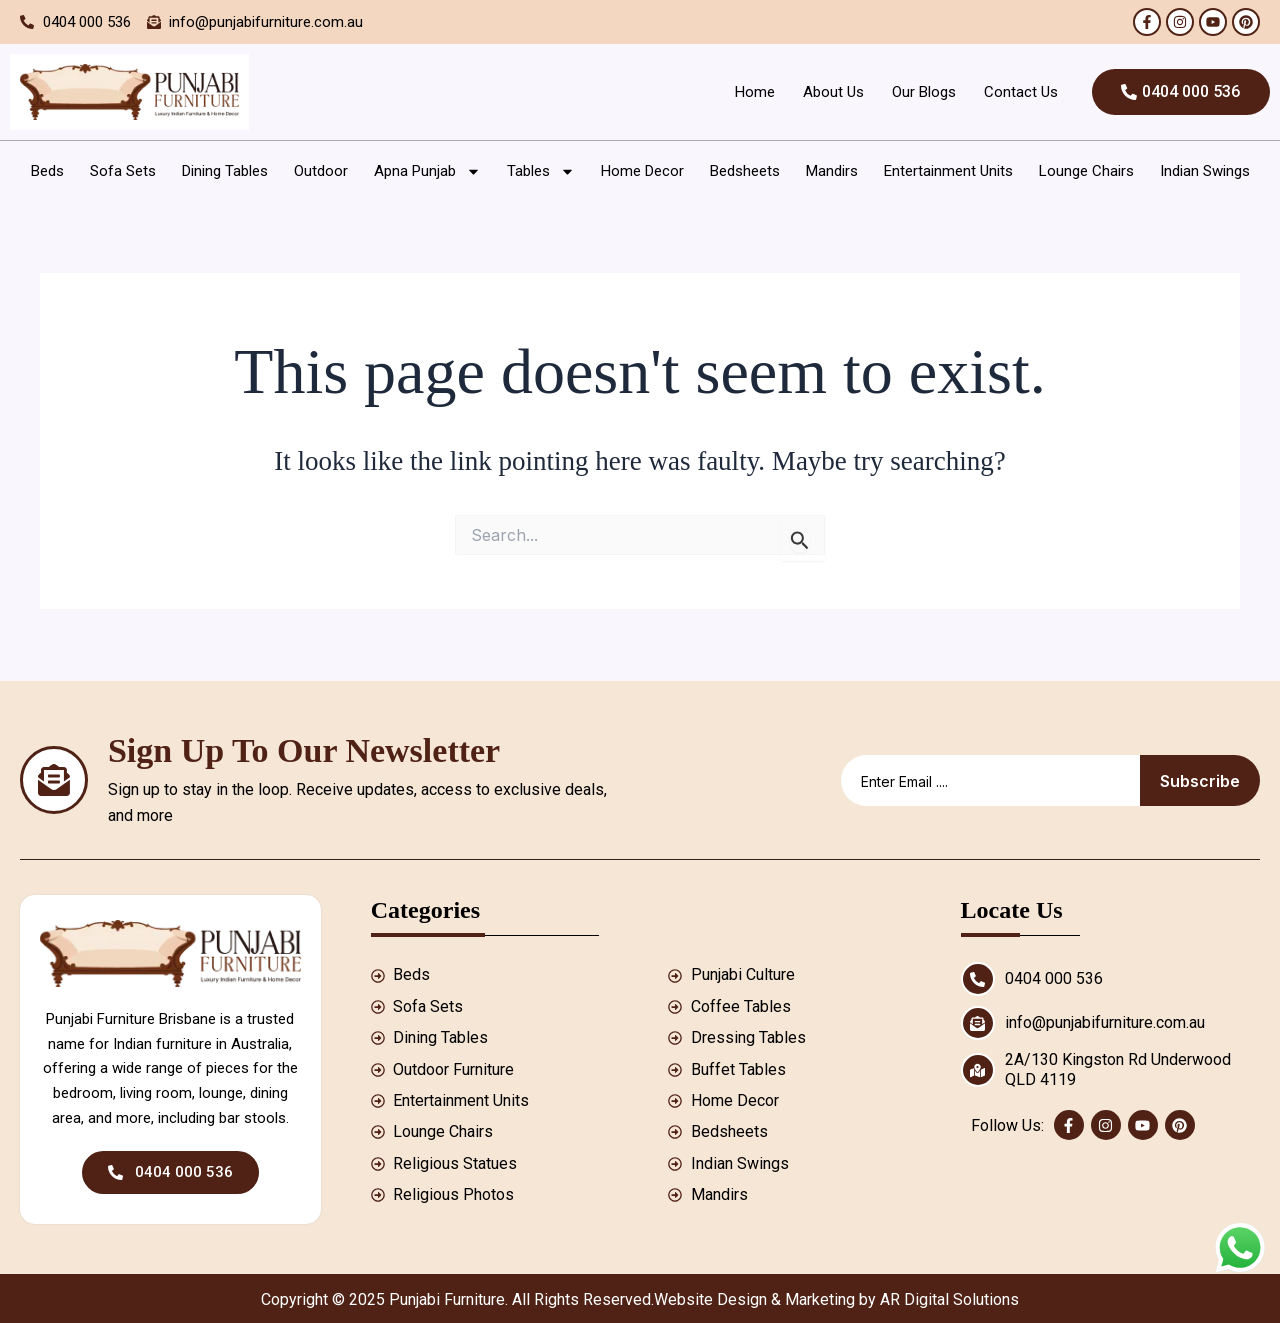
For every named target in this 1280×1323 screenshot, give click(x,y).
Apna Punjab (427, 171)
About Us (832, 92)
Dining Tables (225, 171)
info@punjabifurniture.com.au (1105, 1022)
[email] (990, 780)
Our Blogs (923, 92)
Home (754, 92)
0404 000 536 (1054, 978)
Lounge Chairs (1086, 171)
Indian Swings (1205, 171)
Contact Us (1020, 92)
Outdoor (321, 171)
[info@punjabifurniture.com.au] (978, 1023)
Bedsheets (745, 171)
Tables (541, 171)
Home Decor (642, 171)
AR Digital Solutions (949, 1299)
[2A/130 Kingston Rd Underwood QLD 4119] (978, 1070)
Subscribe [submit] (1200, 781)
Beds (47, 171)
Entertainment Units (948, 171)
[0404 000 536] (978, 979)
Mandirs (832, 171)
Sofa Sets (123, 171)
